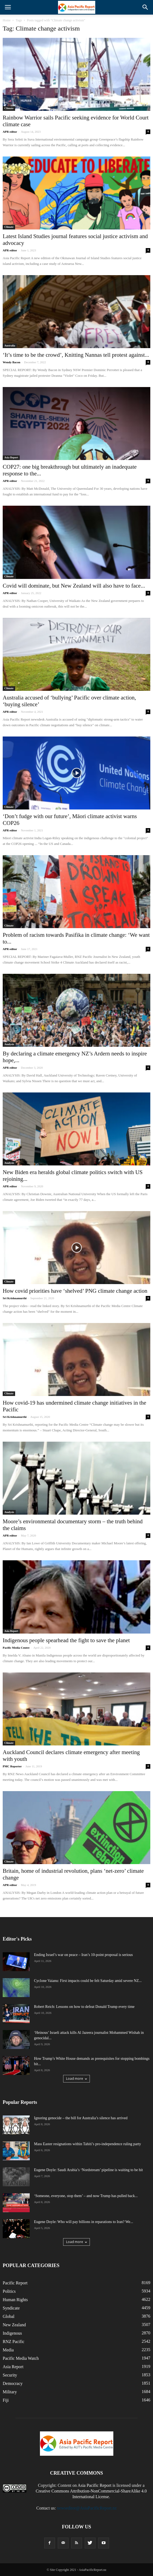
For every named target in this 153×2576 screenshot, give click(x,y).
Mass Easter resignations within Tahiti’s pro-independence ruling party (87, 2144)
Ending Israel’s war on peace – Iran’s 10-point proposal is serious (83, 1955)
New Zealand (14, 2324)
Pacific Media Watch (21, 2358)
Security (10, 2375)
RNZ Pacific (13, 2341)
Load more (76, 2078)
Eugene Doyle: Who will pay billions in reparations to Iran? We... (83, 2222)
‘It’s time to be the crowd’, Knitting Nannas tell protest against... (76, 355)
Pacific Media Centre (16, 1647)
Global (9, 2316)
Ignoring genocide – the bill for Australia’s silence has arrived (80, 2118)
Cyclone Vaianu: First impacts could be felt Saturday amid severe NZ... (88, 1981)
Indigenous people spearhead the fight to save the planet (66, 1640)
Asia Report (11, 457)
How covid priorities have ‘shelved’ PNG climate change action (75, 1291)
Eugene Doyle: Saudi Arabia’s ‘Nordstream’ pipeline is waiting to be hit (88, 2170)
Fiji (6, 2400)
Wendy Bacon (11, 362)
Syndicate (11, 2308)
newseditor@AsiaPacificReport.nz (87, 2508)
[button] (145, 7)
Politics (9, 2291)
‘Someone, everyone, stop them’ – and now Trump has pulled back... (86, 2196)
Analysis (9, 1044)
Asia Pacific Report (94, 2485)
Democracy (13, 2383)
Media (8, 2350)
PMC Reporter (12, 1766)
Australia (9, 345)
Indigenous (12, 2333)
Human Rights (15, 2299)
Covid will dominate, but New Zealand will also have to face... (74, 585)
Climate (8, 108)
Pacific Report (15, 2283)
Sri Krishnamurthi (14, 1298)
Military (10, 2392)
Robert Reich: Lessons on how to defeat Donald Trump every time (84, 2007)
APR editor (10, 131)
